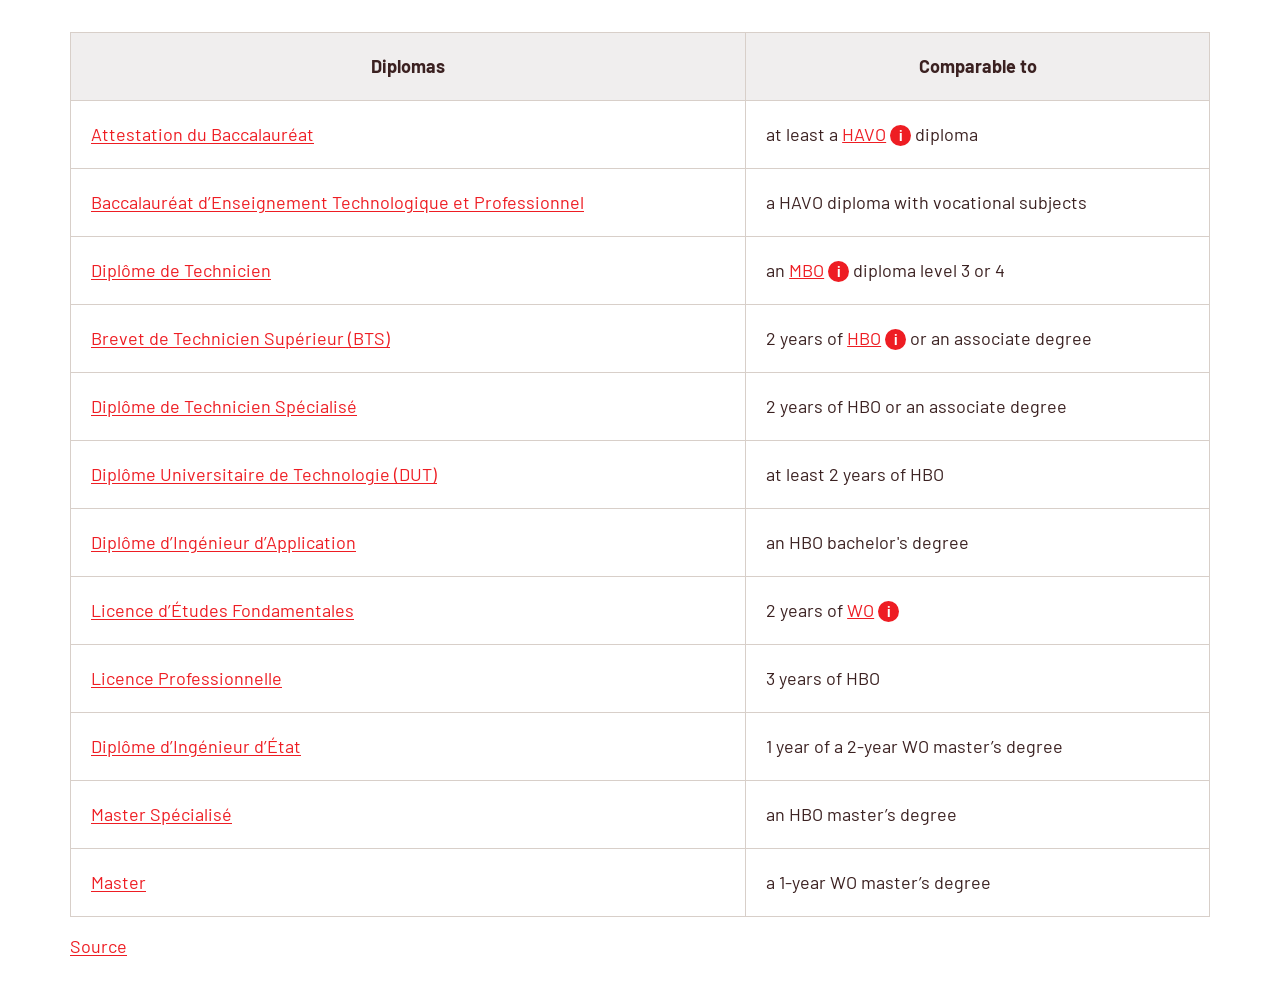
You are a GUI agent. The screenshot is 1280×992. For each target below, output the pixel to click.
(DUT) (264, 474)
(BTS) (240, 338)
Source (98, 946)
